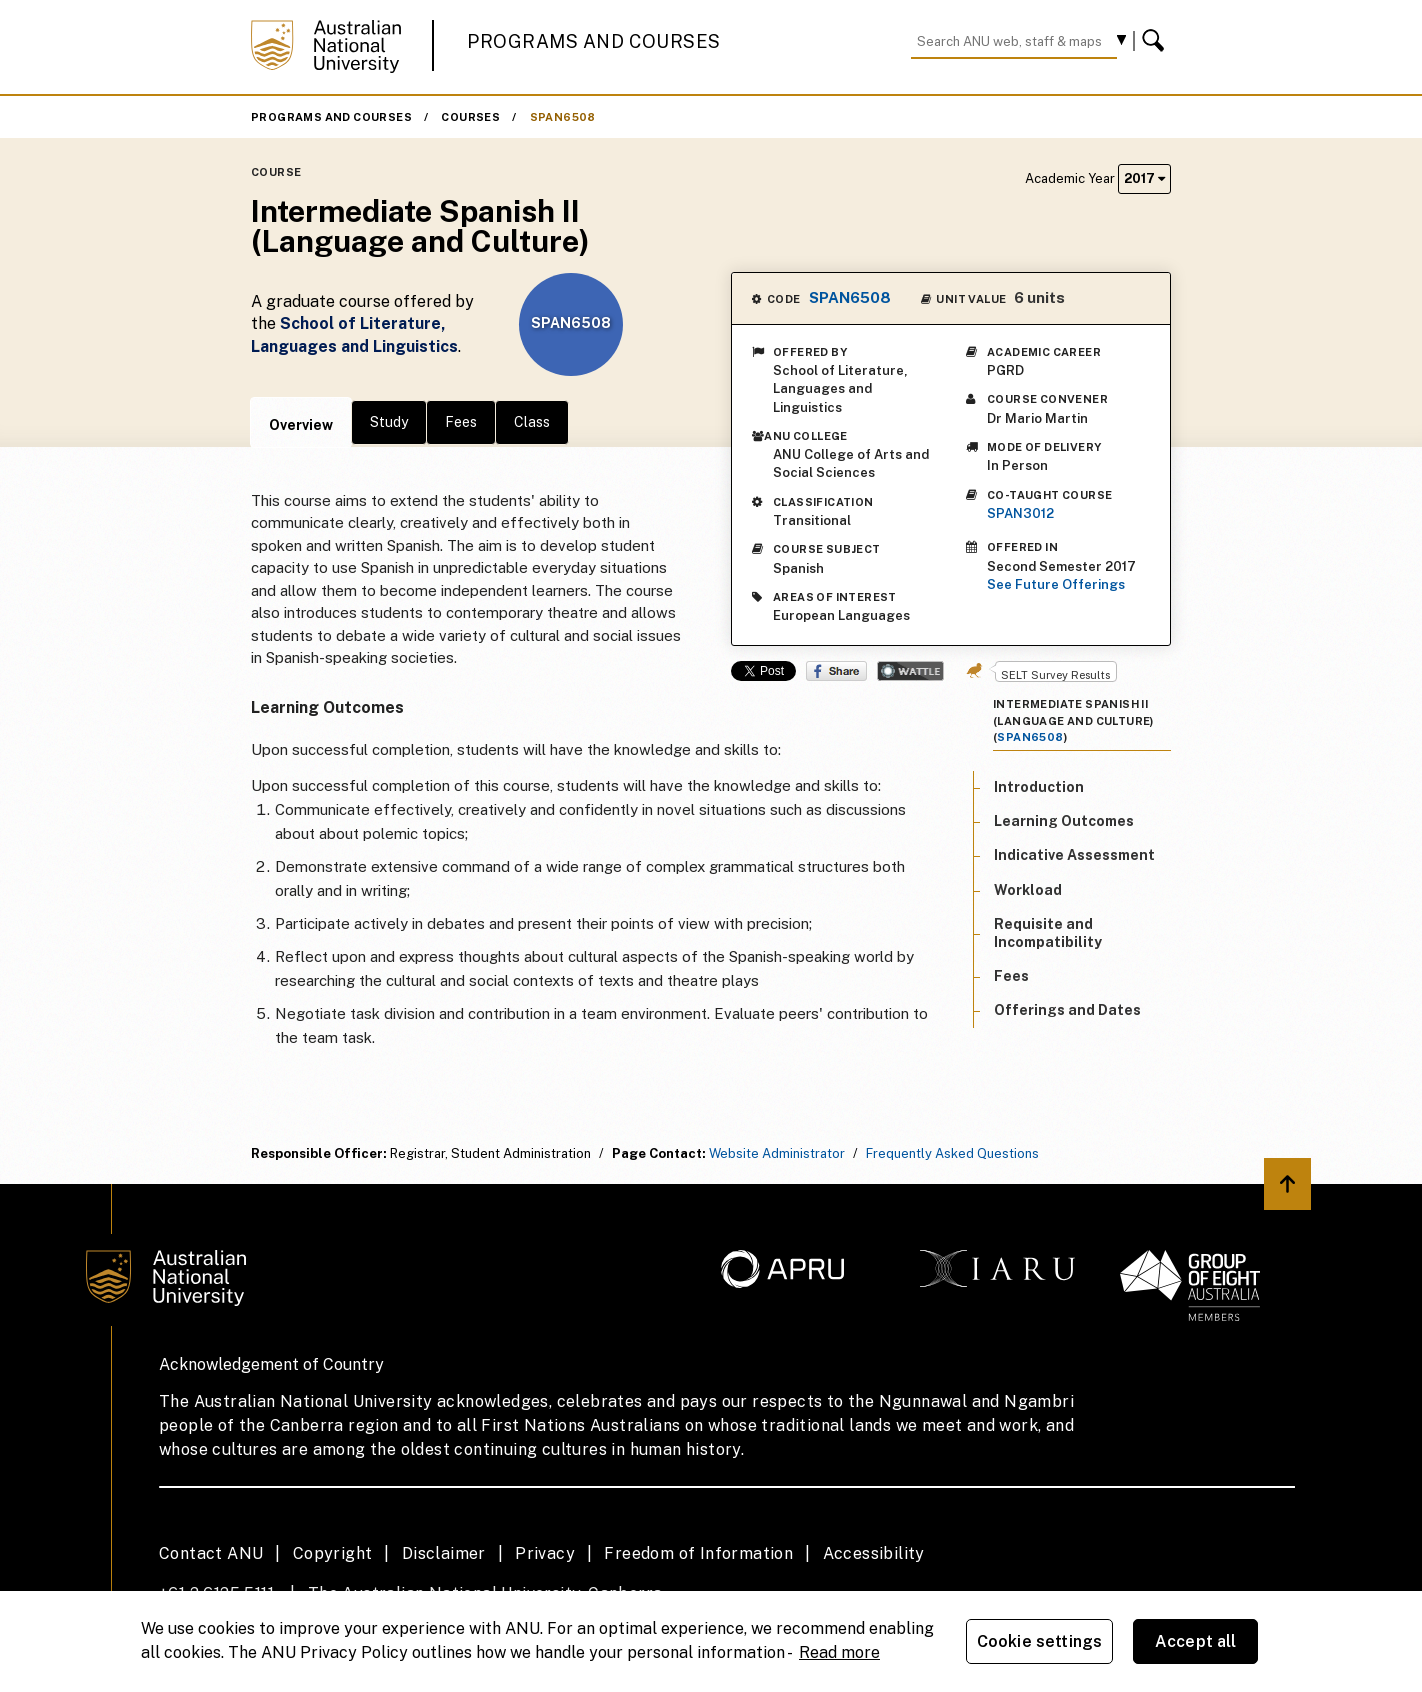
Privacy (545, 1553)
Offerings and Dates (1067, 1010)
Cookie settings (1039, 1641)
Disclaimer (444, 1553)
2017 (1144, 178)
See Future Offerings (1056, 584)
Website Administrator (777, 1153)
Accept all (1196, 1641)
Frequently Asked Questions (952, 1153)
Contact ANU (211, 1553)
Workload (1028, 890)
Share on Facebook (836, 671)
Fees (461, 422)
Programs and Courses (594, 41)
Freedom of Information (698, 1553)
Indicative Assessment (1074, 855)
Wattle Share (910, 671)
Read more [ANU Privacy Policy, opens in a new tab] (839, 1652)
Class (532, 422)
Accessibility (874, 1553)
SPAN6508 (563, 117)
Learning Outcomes (1064, 821)
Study (389, 422)
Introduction (1039, 787)
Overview (301, 425)
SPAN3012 (1020, 513)
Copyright (333, 1553)
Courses (470, 117)
